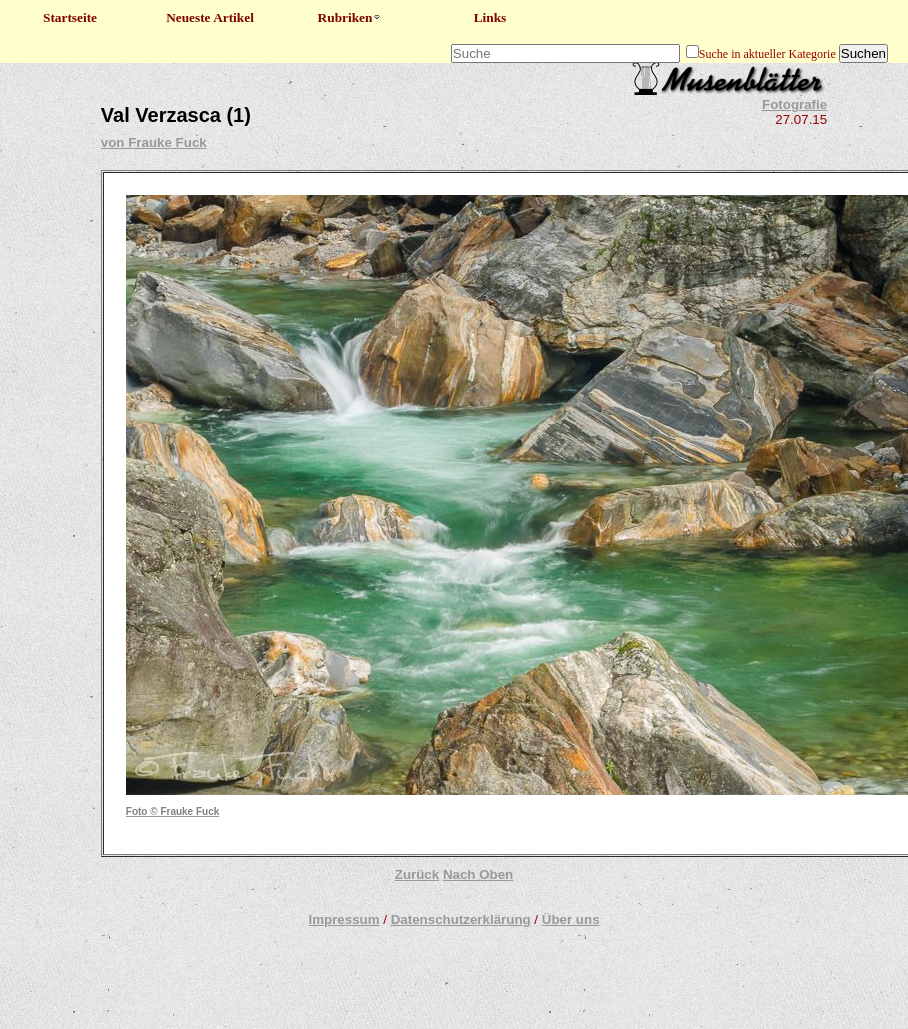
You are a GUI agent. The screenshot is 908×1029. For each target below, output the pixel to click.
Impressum (343, 919)
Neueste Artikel (210, 17)
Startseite (70, 17)
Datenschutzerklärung (461, 919)
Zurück (417, 874)
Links (490, 17)
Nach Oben (478, 874)
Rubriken (350, 17)
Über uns (571, 919)
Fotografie (794, 104)
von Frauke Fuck (154, 142)
